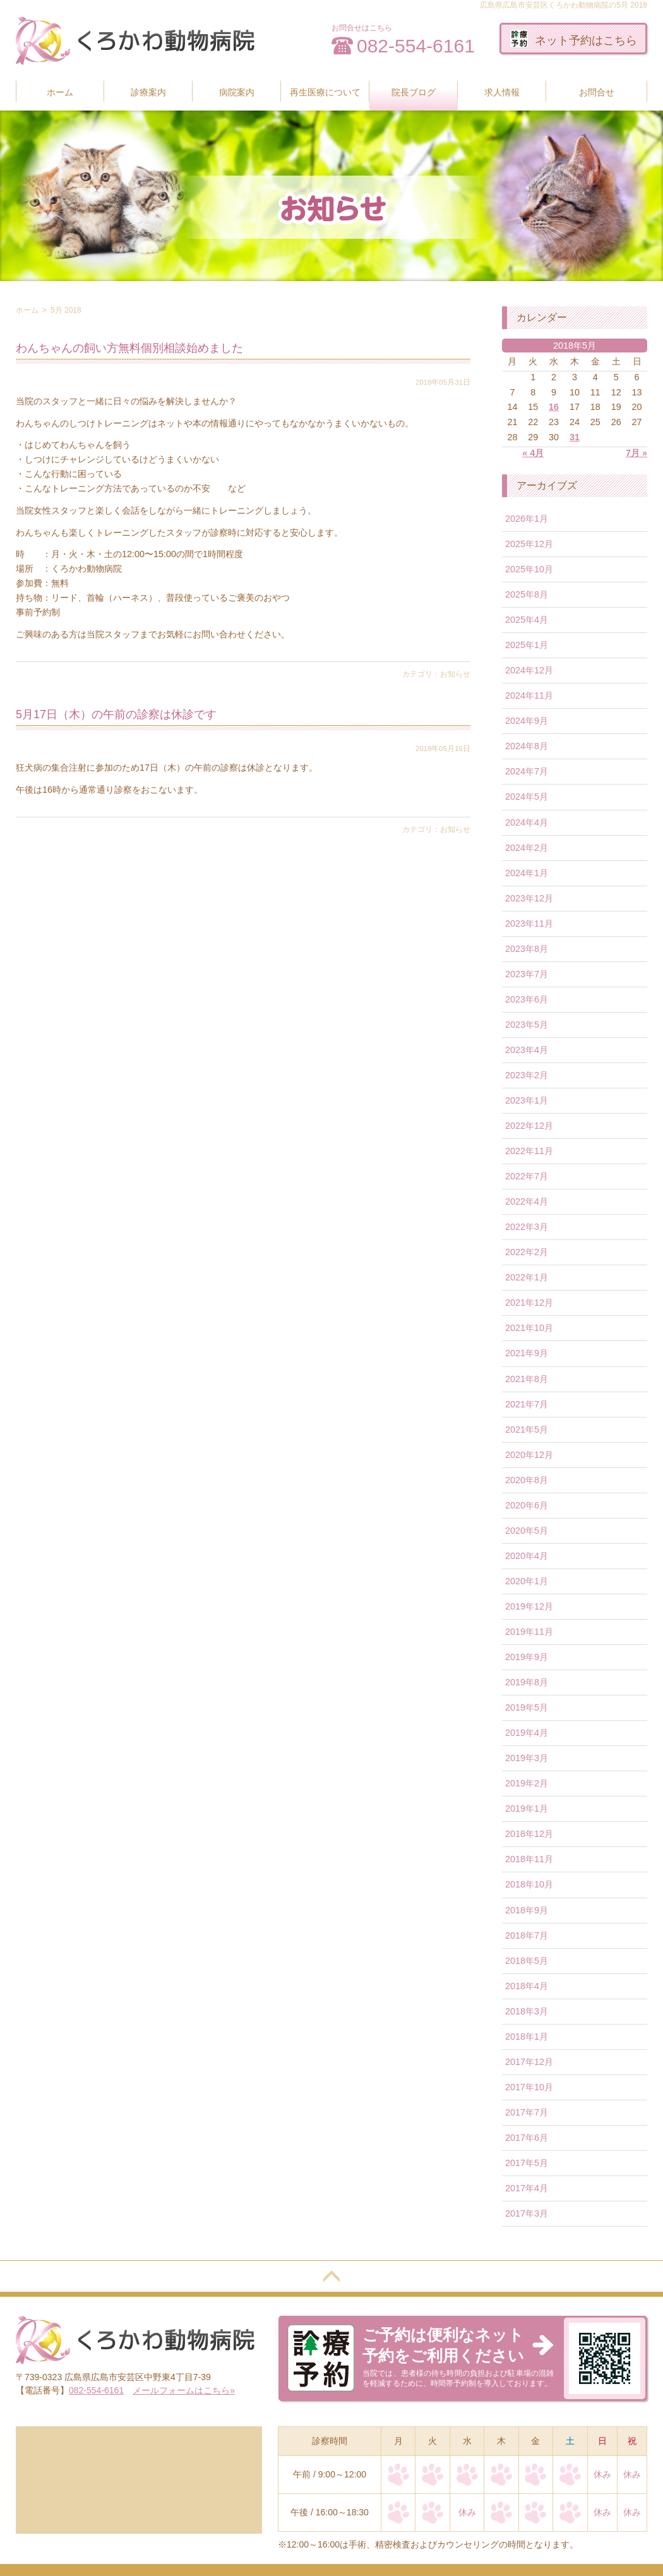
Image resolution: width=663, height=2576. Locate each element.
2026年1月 (526, 519)
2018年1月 (526, 2036)
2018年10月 (529, 1884)
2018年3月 (526, 2011)
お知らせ (455, 674)
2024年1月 (526, 873)
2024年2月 (526, 848)
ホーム (60, 92)
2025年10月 (529, 569)
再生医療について (325, 92)
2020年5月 (526, 1531)
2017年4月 (526, 2188)
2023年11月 (529, 923)
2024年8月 (526, 746)
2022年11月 (529, 1151)
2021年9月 (526, 1353)
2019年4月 (526, 1733)
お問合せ (596, 92)
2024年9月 (526, 721)
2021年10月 (529, 1328)
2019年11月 (529, 1632)
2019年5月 (526, 1707)
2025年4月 (526, 620)
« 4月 (533, 453)
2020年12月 (529, 1455)
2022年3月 (526, 1227)
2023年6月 (526, 999)
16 (554, 407)
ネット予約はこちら (573, 38)
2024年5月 (526, 796)
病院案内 (236, 92)
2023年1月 (526, 1100)
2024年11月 (529, 695)
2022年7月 (526, 1176)
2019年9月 (526, 1657)
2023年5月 (526, 1025)
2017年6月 (526, 2138)
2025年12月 (529, 544)
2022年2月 (526, 1252)
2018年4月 (526, 1986)
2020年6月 (526, 1505)
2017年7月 (526, 2112)
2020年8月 (526, 1480)
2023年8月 (526, 949)
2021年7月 (526, 1404)
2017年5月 (526, 2163)
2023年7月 (526, 974)
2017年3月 (526, 2213)
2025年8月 (526, 594)
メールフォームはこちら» (184, 2390)
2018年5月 (526, 1961)
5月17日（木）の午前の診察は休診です (116, 714)
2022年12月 (529, 1126)
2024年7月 (526, 771)
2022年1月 (526, 1277)
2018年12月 (529, 1834)
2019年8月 (526, 1682)
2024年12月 (529, 670)
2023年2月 (526, 1075)
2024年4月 (526, 822)
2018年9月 (526, 1910)
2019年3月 (526, 1758)
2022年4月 (526, 1201)
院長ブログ (413, 92)
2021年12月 (529, 1302)
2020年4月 (526, 1556)
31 (575, 437)
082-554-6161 (416, 45)
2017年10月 (529, 2087)
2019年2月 (526, 1783)
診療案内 (148, 92)
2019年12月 (529, 1606)
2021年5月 (526, 1429)
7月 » (636, 453)
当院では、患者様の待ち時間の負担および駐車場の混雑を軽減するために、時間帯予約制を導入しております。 (458, 2356)
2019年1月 (526, 1808)
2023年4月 (526, 1050)
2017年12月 (529, 2062)
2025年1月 (526, 645)
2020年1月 (526, 1581)
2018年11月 (529, 1859)
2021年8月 (526, 1379)
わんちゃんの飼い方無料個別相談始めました (129, 348)
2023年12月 (529, 898)
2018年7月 (526, 1935)
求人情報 (502, 92)
